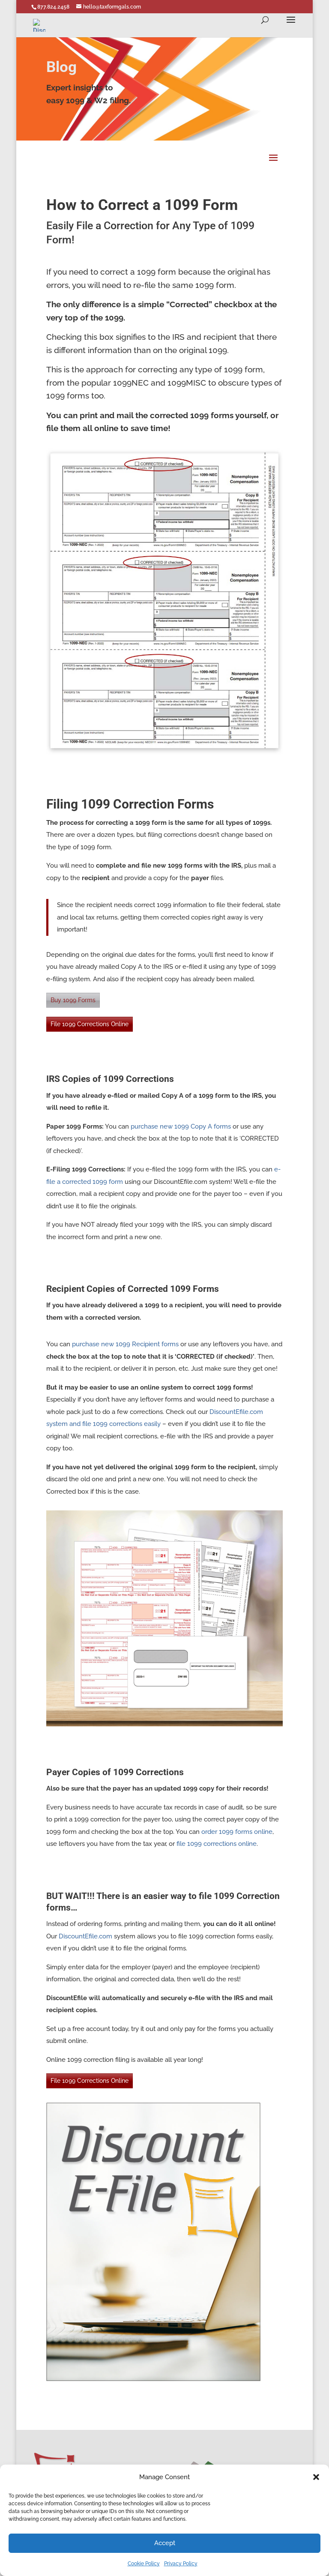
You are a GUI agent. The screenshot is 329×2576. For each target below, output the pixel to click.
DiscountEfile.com (85, 1936)
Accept (164, 2543)
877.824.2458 (53, 7)
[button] (316, 2477)
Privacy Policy (180, 2564)
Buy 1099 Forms (73, 1000)
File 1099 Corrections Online (90, 1024)
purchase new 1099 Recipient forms (125, 1344)
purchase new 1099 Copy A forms (181, 1126)
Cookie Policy (144, 2564)
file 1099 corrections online (216, 1844)
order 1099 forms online (236, 1832)
